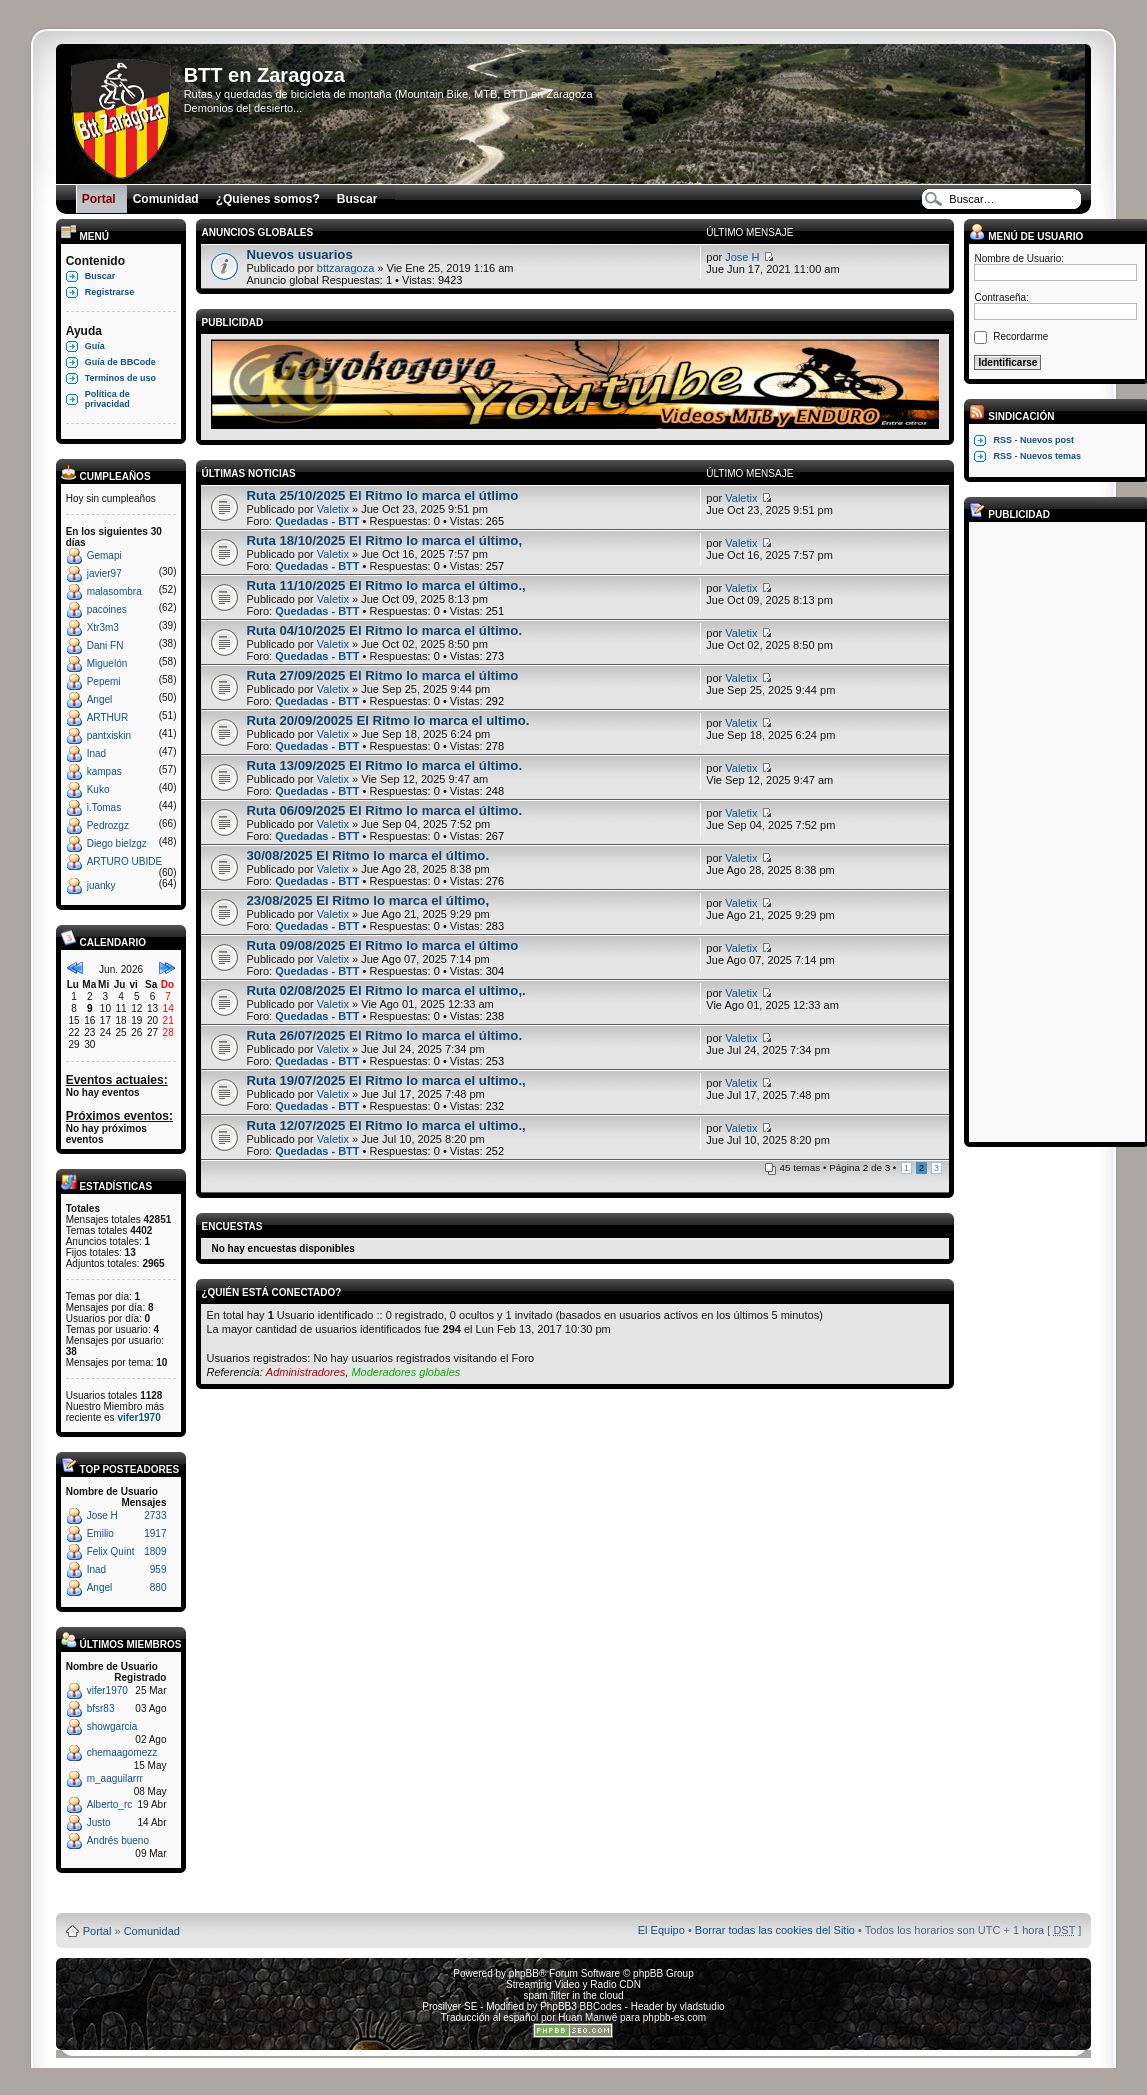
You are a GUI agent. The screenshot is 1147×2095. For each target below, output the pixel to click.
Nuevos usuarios (299, 254)
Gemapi (104, 555)
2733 (155, 1515)
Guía (95, 346)
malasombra (114, 591)
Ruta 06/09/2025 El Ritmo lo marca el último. (384, 810)
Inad (96, 753)
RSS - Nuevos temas (1037, 456)
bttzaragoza (345, 268)
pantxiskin (109, 735)
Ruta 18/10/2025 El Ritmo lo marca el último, (384, 540)
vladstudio (702, 2006)
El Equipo (661, 1930)
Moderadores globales (405, 1372)
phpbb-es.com (674, 2017)
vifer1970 (138, 1417)
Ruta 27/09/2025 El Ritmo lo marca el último (382, 675)
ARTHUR (107, 717)
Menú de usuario (1026, 236)
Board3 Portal (535, 1898)
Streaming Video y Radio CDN (573, 1984)
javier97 (104, 573)
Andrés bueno (118, 1840)
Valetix (333, 509)
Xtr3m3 (103, 627)
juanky (101, 885)
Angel (100, 699)
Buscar (100, 276)
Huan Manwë (587, 2017)
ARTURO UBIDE (124, 861)
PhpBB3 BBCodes (581, 2006)
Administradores (305, 1372)
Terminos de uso (120, 378)
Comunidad (152, 1931)
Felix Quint (111, 1551)
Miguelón (107, 663)
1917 (155, 1533)
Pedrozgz (108, 825)
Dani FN (105, 645)
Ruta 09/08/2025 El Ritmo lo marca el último (382, 945)
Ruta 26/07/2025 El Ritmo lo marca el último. (384, 1035)
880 (158, 1587)
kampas (104, 771)
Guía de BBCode (120, 362)
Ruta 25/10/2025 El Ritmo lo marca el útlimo (382, 495)
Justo (99, 1822)
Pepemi (104, 681)
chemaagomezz (122, 1752)
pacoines (107, 609)
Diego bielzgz (117, 843)
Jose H (102, 1515)
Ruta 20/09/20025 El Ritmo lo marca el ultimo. (387, 720)
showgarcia (112, 1726)
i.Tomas (104, 807)
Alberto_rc (110, 1804)
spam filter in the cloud (573, 1995)
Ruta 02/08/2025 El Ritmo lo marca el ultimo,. (385, 990)
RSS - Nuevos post (1033, 440)
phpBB (524, 1973)
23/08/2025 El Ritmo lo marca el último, (367, 900)
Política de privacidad (107, 399)
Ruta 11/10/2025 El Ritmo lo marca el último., (385, 585)
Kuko (98, 789)
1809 (155, 1551)
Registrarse (110, 292)
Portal (97, 1931)
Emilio (100, 1533)
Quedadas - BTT (317, 521)
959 (158, 1569)
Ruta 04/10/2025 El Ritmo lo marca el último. (384, 630)
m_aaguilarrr (115, 1778)
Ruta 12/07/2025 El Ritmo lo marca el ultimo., (385, 1125)
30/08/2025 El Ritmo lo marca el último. (367, 855)
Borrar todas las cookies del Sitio (775, 1930)
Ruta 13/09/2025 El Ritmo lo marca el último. (384, 765)
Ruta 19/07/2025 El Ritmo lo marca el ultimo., (385, 1080)
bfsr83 (101, 1708)
